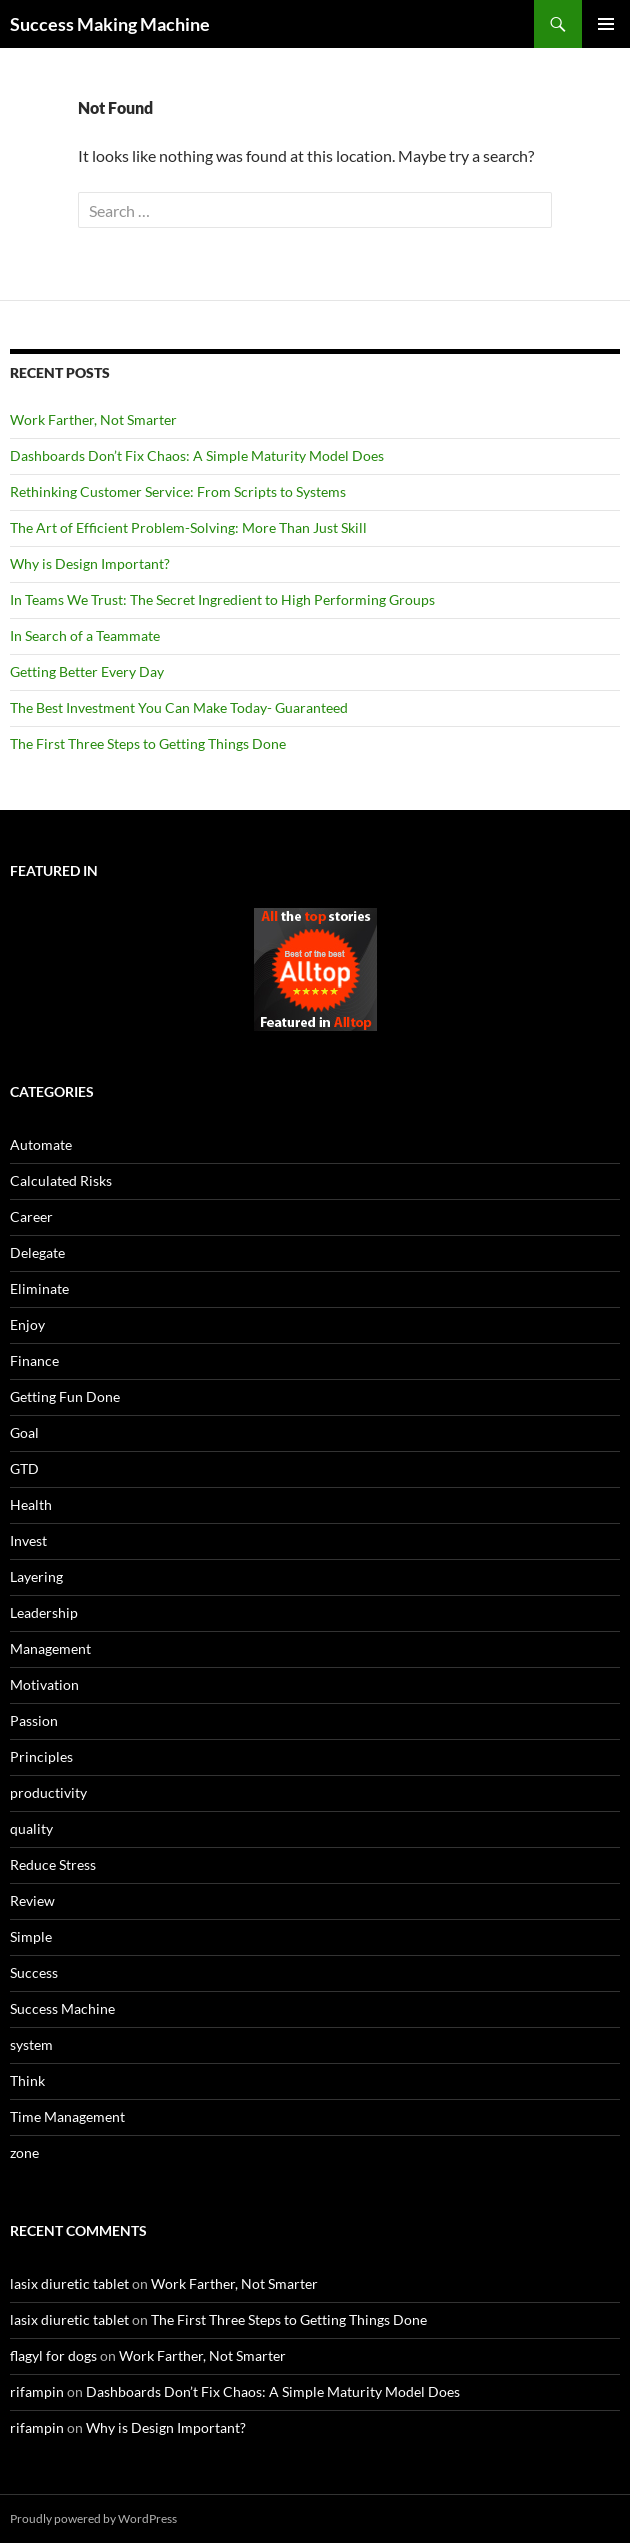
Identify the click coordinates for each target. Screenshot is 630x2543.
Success (34, 1972)
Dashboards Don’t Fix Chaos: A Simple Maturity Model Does (197, 455)
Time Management (67, 2116)
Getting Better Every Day (87, 671)
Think (27, 2080)
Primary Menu (606, 24)
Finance (34, 1360)
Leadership (44, 1612)
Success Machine (62, 2008)
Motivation (44, 1684)
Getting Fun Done (65, 1396)
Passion (34, 1720)
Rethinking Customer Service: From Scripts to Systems (178, 491)
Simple (31, 1936)
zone (24, 2152)
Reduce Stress (53, 1864)
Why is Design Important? (90, 563)
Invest (28, 1540)
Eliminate (39, 1288)
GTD (24, 1468)
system (31, 2044)
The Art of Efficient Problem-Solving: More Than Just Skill (188, 527)
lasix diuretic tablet (69, 2283)
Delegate (37, 1252)
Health (31, 1504)
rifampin (37, 2391)
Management (50, 1648)
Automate (41, 1144)
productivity (48, 1792)
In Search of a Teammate (85, 635)
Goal (24, 1432)
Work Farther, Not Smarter (93, 419)
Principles (41, 1756)
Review (32, 1900)
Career (31, 1216)
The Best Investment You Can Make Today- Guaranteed (179, 707)
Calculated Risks (61, 1180)
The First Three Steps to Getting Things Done (148, 743)
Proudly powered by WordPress (93, 2518)
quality (31, 1828)
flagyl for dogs (53, 2355)
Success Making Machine (110, 24)
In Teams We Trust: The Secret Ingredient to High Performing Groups (222, 599)
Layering (36, 1576)
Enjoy (27, 1324)
